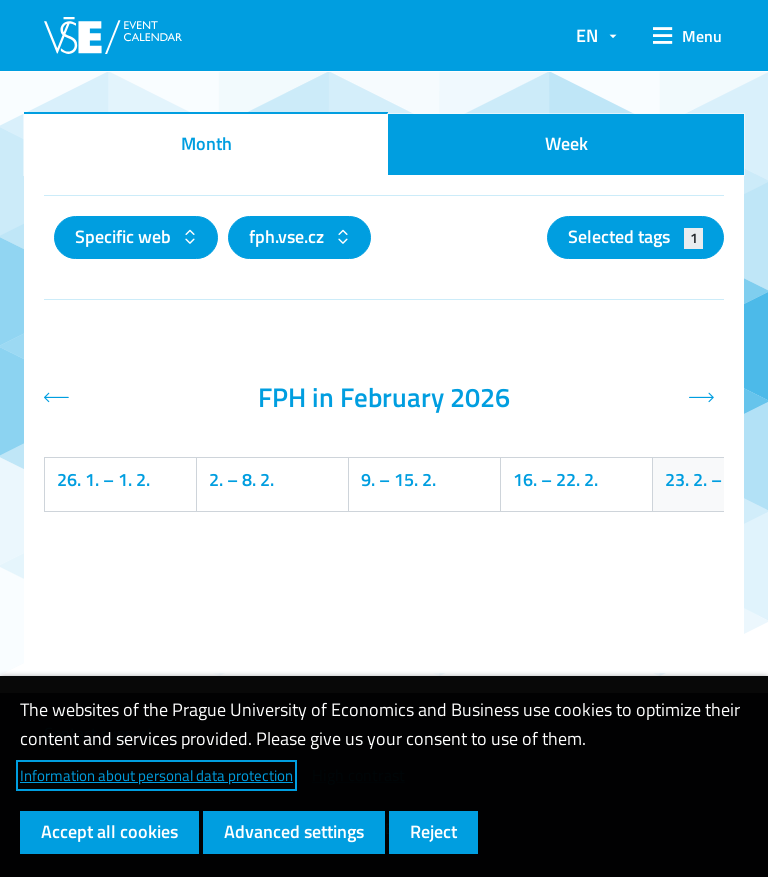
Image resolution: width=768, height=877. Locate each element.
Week (566, 143)
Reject (433, 831)
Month (206, 143)
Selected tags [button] (635, 236)
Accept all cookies (109, 831)
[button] (680, 36)
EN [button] (587, 35)
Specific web (125, 236)
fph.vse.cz (288, 236)
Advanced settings (294, 831)
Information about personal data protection (156, 775)
